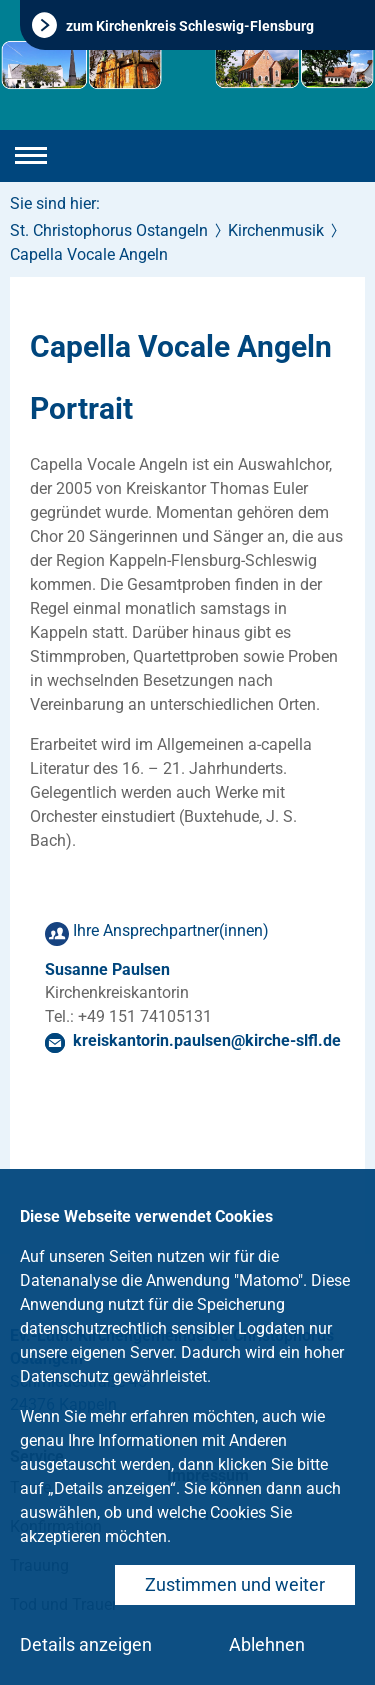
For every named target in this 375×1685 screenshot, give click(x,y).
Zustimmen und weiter (235, 1584)
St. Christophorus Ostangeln (109, 230)
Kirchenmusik (276, 230)
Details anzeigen (86, 1644)
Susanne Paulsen (107, 969)
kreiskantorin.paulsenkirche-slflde (207, 1040)
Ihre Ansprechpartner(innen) (171, 930)
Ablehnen (267, 1644)
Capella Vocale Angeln (89, 254)
